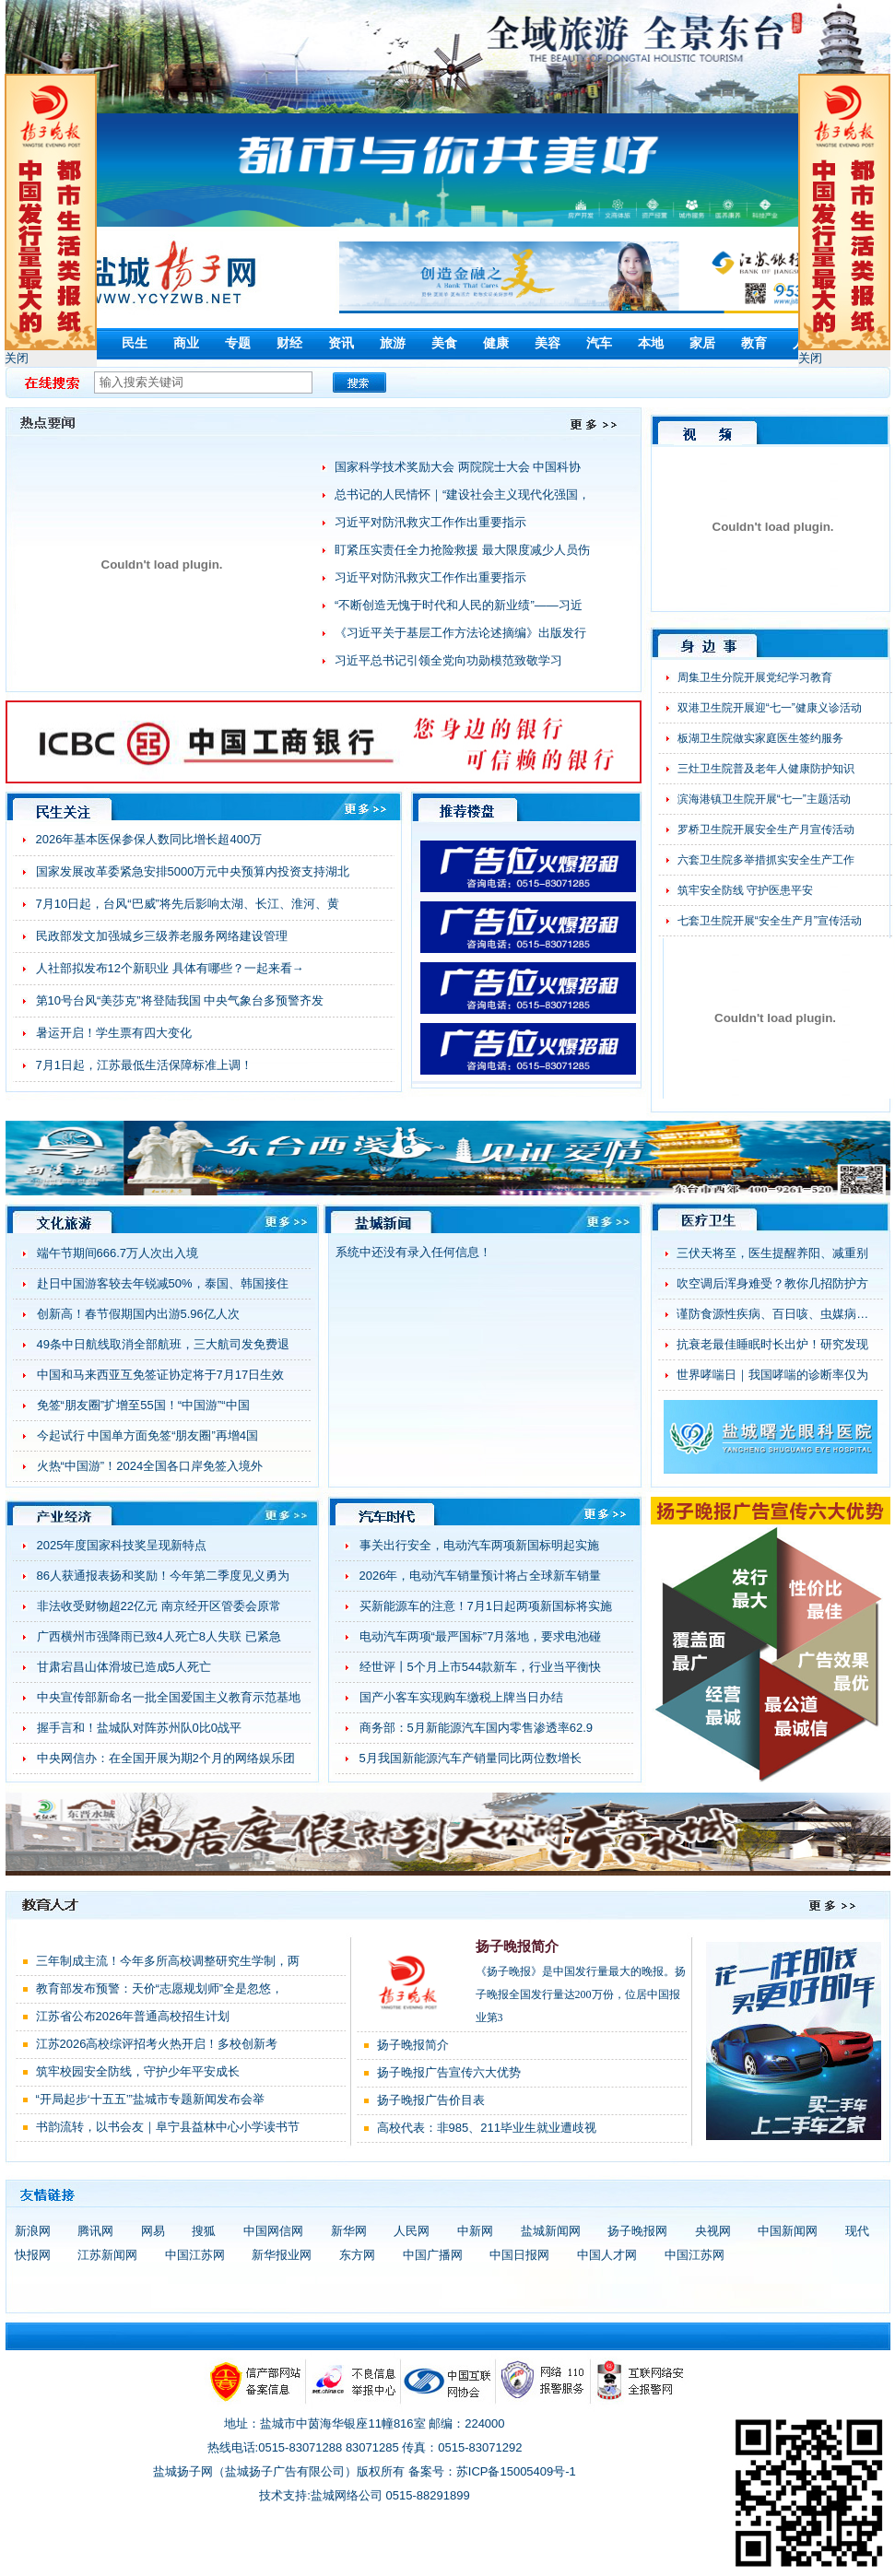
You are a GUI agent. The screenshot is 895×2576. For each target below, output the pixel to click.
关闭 (17, 358)
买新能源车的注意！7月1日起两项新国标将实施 (485, 1606)
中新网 (475, 2231)
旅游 (393, 343)
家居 (702, 343)
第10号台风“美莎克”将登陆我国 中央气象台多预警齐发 (180, 1000)
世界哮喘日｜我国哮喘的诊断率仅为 (772, 1375)
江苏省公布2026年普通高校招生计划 (133, 2016)
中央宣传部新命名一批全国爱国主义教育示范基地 (168, 1697)
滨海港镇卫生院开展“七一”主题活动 (764, 799)
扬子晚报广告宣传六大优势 (449, 2072)
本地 (651, 343)
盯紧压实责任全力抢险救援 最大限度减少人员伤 (462, 550)
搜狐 (204, 2231)
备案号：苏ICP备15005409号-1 (492, 2471)
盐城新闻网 (551, 2231)
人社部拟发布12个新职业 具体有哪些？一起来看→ (170, 968)
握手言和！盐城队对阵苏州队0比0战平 (139, 1728)
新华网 (349, 2231)
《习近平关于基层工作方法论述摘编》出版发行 (460, 633)
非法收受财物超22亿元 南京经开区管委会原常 (159, 1606)
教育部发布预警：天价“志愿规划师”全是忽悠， (160, 1988)
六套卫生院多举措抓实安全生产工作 (765, 859)
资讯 (341, 343)
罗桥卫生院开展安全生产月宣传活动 (765, 829)
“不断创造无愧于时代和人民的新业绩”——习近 (459, 605)
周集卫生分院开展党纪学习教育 (754, 677)
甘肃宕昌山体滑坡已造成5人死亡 (124, 1667)
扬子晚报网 (637, 2231)
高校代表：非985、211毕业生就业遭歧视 (486, 2128)
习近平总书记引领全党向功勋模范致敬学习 (448, 660)
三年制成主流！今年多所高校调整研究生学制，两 (168, 1961)
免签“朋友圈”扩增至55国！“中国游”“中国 (143, 1405)
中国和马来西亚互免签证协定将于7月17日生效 (161, 1375)
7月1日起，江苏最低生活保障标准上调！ (144, 1065)
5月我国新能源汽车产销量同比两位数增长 (470, 1758)
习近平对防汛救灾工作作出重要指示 (430, 522)
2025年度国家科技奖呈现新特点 (122, 1545)
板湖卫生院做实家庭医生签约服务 (760, 738)
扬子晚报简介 (517, 1946)
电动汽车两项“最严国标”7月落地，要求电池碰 (480, 1636)
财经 (289, 343)
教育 (754, 343)
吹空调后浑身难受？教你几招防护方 (772, 1283)
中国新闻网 (788, 2231)
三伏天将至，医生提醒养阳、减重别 (772, 1253)
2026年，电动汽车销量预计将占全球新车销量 (480, 1575)
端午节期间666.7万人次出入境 (118, 1253)
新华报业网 (282, 2255)
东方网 (357, 2255)
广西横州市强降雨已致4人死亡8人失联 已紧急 (159, 1636)
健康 (496, 343)
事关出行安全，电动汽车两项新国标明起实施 (479, 1545)
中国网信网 (273, 2231)
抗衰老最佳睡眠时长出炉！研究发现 (772, 1344)
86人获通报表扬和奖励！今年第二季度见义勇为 (163, 1575)
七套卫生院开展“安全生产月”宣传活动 (769, 920)
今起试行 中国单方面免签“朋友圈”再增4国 (148, 1435)
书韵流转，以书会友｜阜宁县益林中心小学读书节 (168, 2127)
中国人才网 (607, 2255)
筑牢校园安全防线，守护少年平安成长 (138, 2071)
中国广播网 (433, 2255)
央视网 (713, 2231)
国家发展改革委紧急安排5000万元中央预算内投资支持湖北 (193, 871)
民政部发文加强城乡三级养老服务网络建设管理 (162, 936)
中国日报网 (519, 2255)
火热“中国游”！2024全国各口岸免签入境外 (150, 1466)
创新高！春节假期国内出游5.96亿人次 (138, 1314)
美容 (547, 343)
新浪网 (33, 2231)
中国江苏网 (195, 2255)
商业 (186, 343)
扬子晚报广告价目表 (431, 2100)
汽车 (599, 343)
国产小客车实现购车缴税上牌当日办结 (461, 1697)
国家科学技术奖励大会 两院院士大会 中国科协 (458, 467)
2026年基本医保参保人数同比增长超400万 (149, 839)
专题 (238, 343)
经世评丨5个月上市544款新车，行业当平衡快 (480, 1667)
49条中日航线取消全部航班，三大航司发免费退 (163, 1344)
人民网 (412, 2231)
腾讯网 (95, 2231)
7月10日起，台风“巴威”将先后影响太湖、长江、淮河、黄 (187, 904)
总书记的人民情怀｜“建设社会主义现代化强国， (462, 494)
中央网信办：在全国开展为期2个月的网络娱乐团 (166, 1758)
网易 (153, 2231)
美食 (444, 343)
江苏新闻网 (107, 2255)
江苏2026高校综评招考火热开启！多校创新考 (157, 2044)
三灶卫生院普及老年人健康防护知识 (765, 768)
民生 (134, 343)
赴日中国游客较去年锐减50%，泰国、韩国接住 (163, 1283)
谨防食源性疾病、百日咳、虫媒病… (772, 1314)
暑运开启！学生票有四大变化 (114, 1033)
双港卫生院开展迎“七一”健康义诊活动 (769, 707)
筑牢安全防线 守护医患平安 (745, 890)
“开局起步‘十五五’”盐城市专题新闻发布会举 (150, 2099)
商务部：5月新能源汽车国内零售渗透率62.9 (476, 1728)
